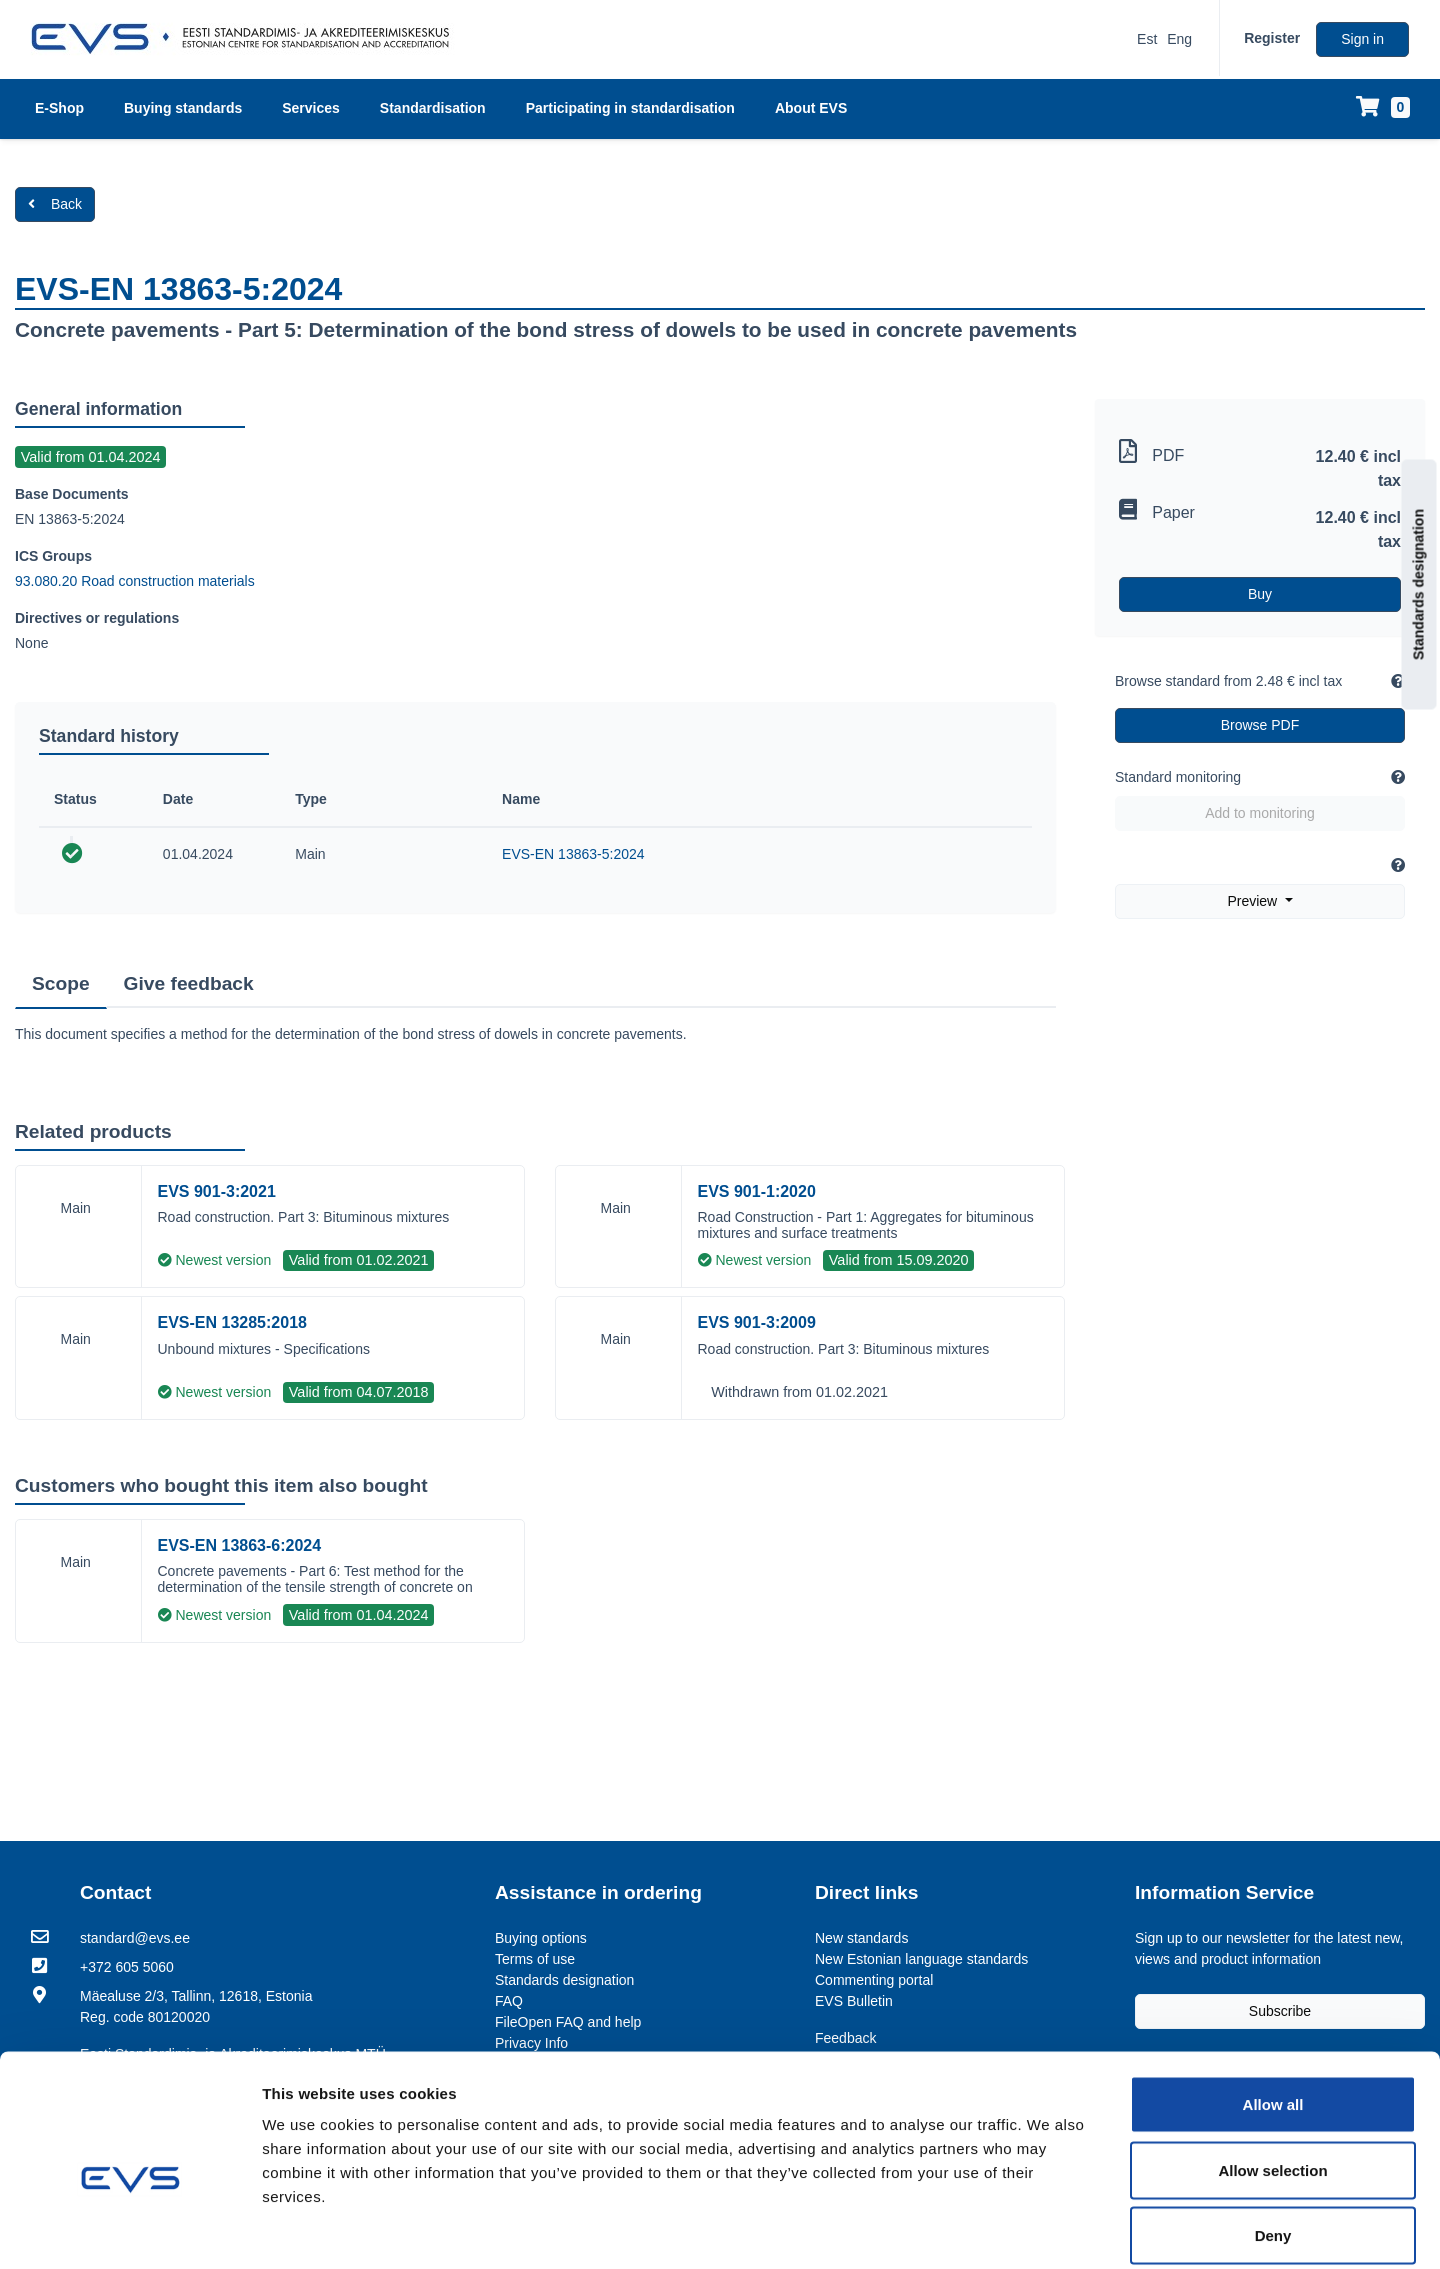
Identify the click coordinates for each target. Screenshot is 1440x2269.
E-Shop (59, 108)
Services (311, 108)
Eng (1179, 39)
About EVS (811, 108)
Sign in (1362, 39)
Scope (61, 983)
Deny (1273, 2137)
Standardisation (433, 108)
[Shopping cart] (1383, 108)
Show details (1056, 2229)
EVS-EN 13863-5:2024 (573, 854)
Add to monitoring (1260, 813)
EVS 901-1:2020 (757, 1191)
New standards (861, 1938)
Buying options (541, 1938)
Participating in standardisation (630, 108)
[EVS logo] (247, 39)
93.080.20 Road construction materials (135, 581)
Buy (1260, 594)
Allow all (1273, 2006)
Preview (1254, 901)
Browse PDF (1260, 725)
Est (1147, 39)
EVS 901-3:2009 (757, 1322)
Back (55, 204)
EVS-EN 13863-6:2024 (240, 1545)
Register (1272, 38)
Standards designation (1419, 584)
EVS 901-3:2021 (217, 1191)
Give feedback (189, 983)
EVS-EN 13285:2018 (232, 1322)
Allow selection (1272, 2072)
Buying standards (183, 108)
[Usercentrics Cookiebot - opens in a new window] (129, 2230)
